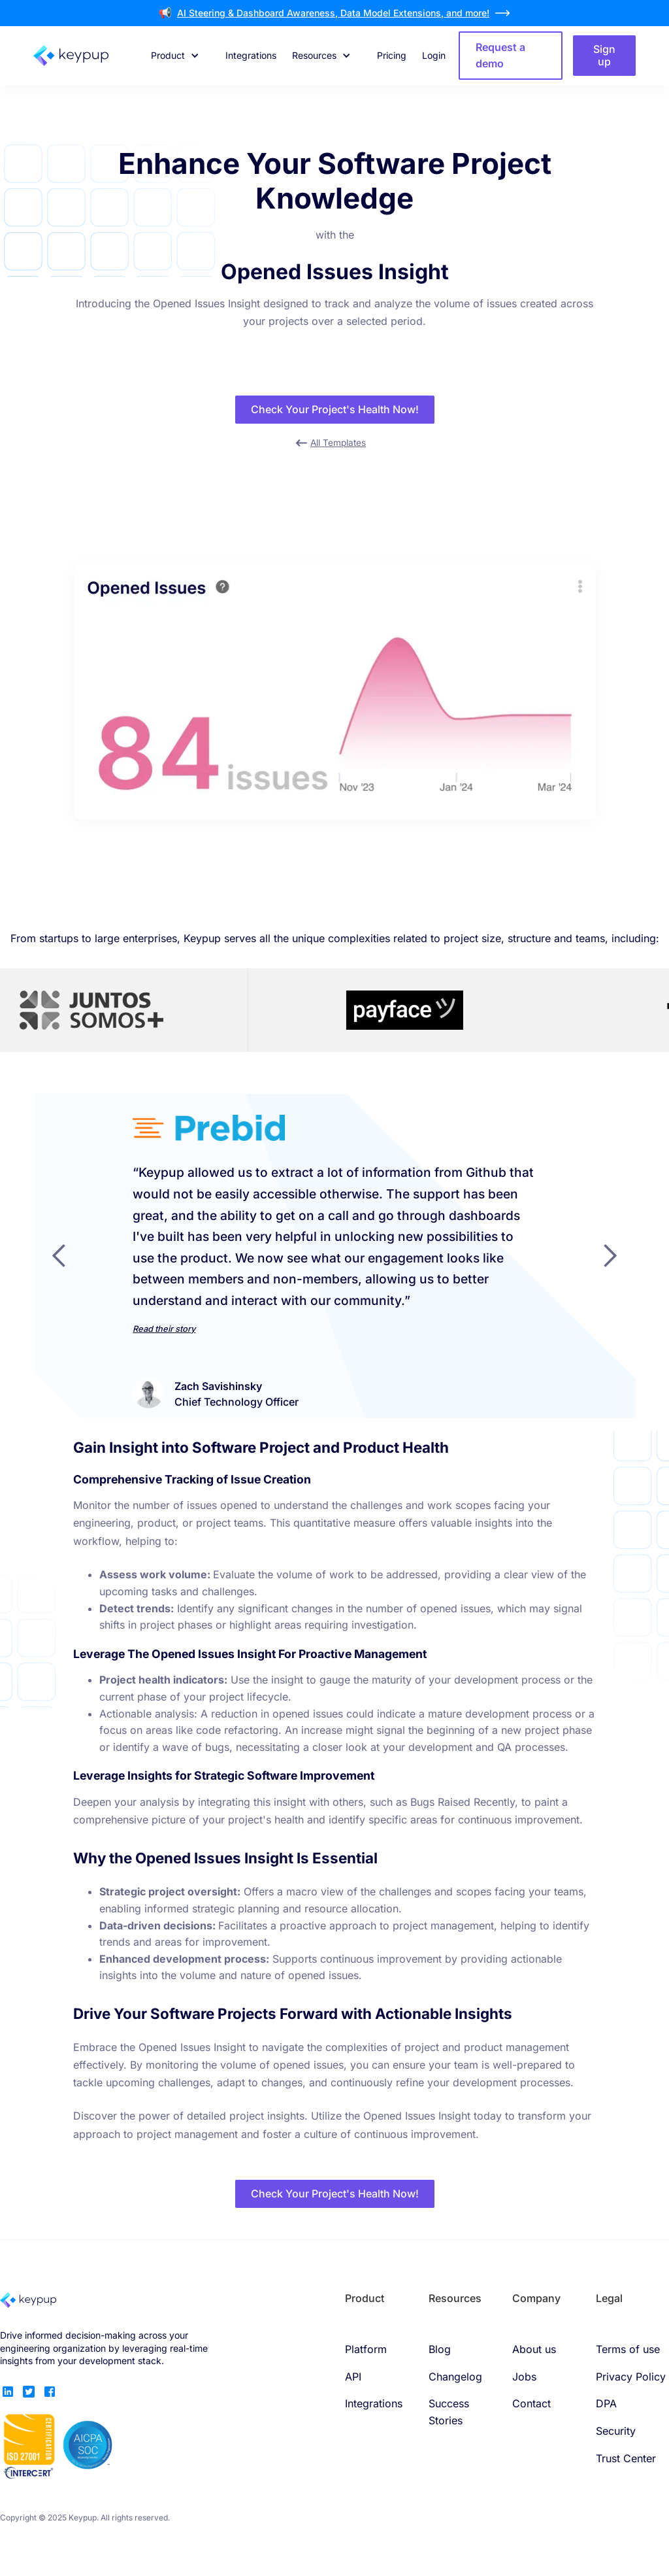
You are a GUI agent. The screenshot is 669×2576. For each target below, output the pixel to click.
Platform (366, 2349)
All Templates (338, 442)
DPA (606, 2403)
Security (616, 2430)
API (353, 2376)
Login (434, 55)
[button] (175, 56)
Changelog (455, 2376)
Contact (531, 2403)
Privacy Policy (631, 2376)
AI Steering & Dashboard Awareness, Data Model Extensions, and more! (333, 13)
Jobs (524, 2376)
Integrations (250, 55)
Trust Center (626, 2458)
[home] (85, 55)
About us (534, 2349)
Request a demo (500, 56)
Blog (440, 2349)
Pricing (391, 55)
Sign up (604, 55)
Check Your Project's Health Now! (335, 409)
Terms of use (628, 2349)
